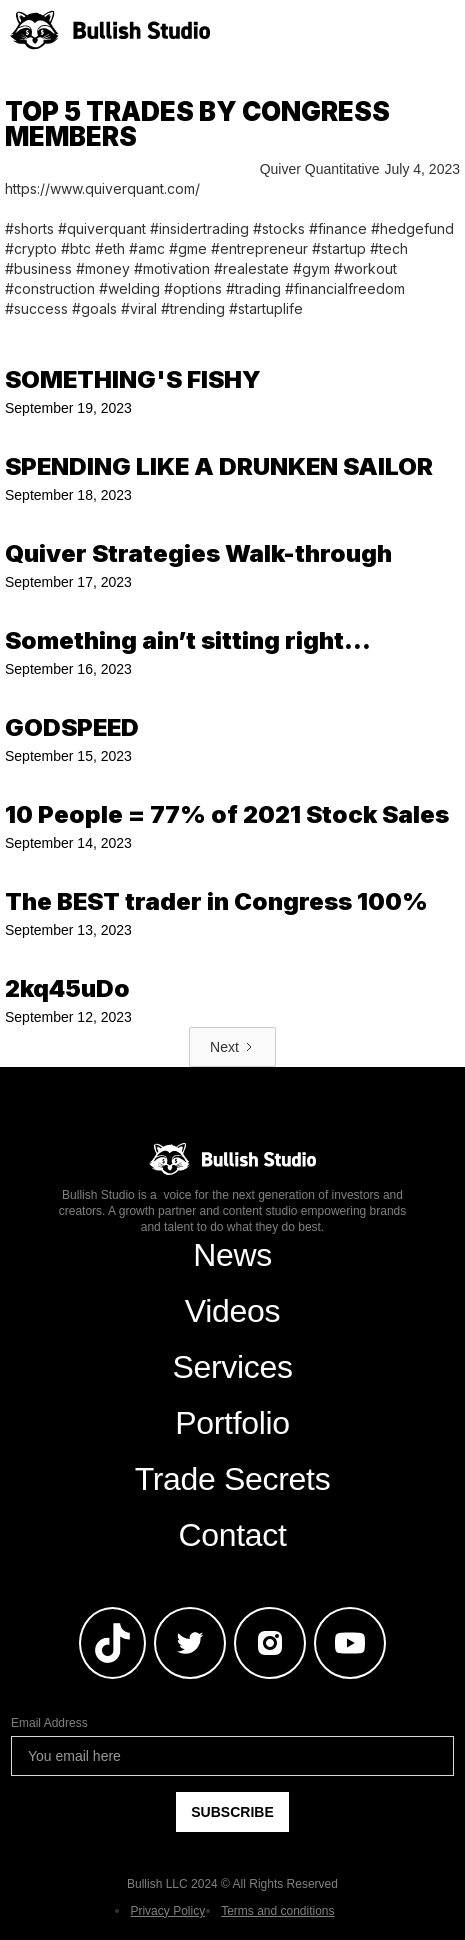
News (232, 1255)
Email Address (49, 1723)
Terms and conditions (277, 1911)
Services (232, 1367)
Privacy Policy (167, 1911)
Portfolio (232, 1423)
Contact (232, 1535)
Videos (232, 1311)
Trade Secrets (233, 1479)
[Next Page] (232, 1047)
